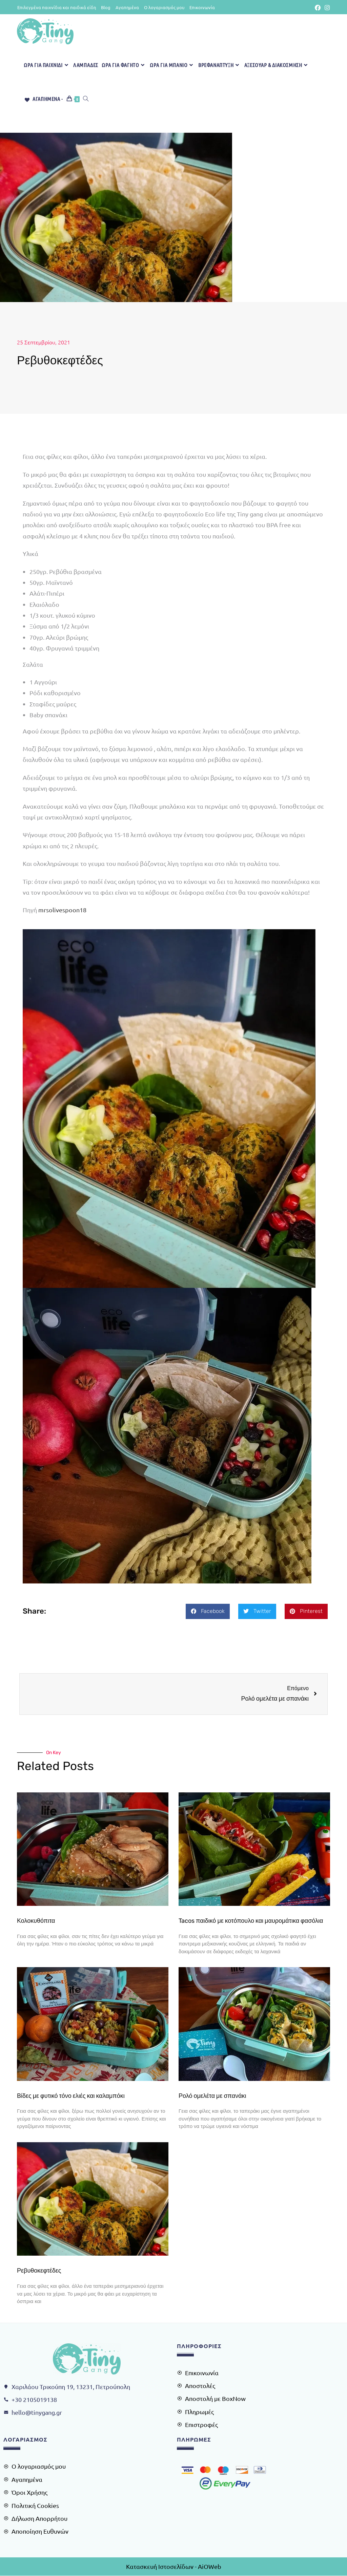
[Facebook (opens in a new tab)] (318, 7)
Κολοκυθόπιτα (36, 1920)
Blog (105, 7)
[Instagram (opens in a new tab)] (326, 7)
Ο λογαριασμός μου (164, 7)
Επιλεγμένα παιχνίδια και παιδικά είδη (56, 7)
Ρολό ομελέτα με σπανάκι (212, 2096)
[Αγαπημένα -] (43, 99)
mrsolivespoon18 (62, 909)
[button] (208, 1611)
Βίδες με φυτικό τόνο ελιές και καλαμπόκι (71, 2096)
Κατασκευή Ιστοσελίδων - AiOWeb (173, 2566)
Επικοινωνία (202, 7)
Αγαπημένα (127, 7)
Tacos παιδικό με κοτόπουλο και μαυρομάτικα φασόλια (251, 1920)
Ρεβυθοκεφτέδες (39, 2270)
